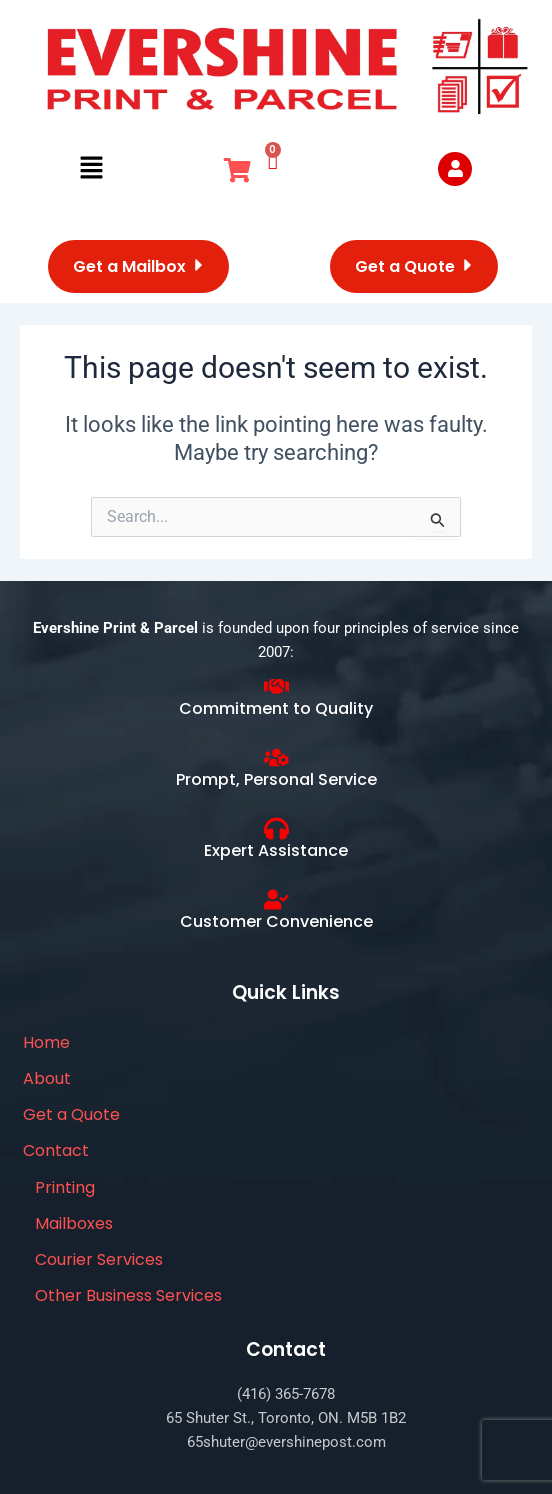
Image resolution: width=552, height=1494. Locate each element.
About (47, 1078)
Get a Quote (71, 1114)
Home (46, 1042)
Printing (65, 1187)
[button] (91, 169)
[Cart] (273, 159)
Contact (56, 1150)
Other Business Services (128, 1295)
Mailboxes (74, 1223)
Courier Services (99, 1259)
